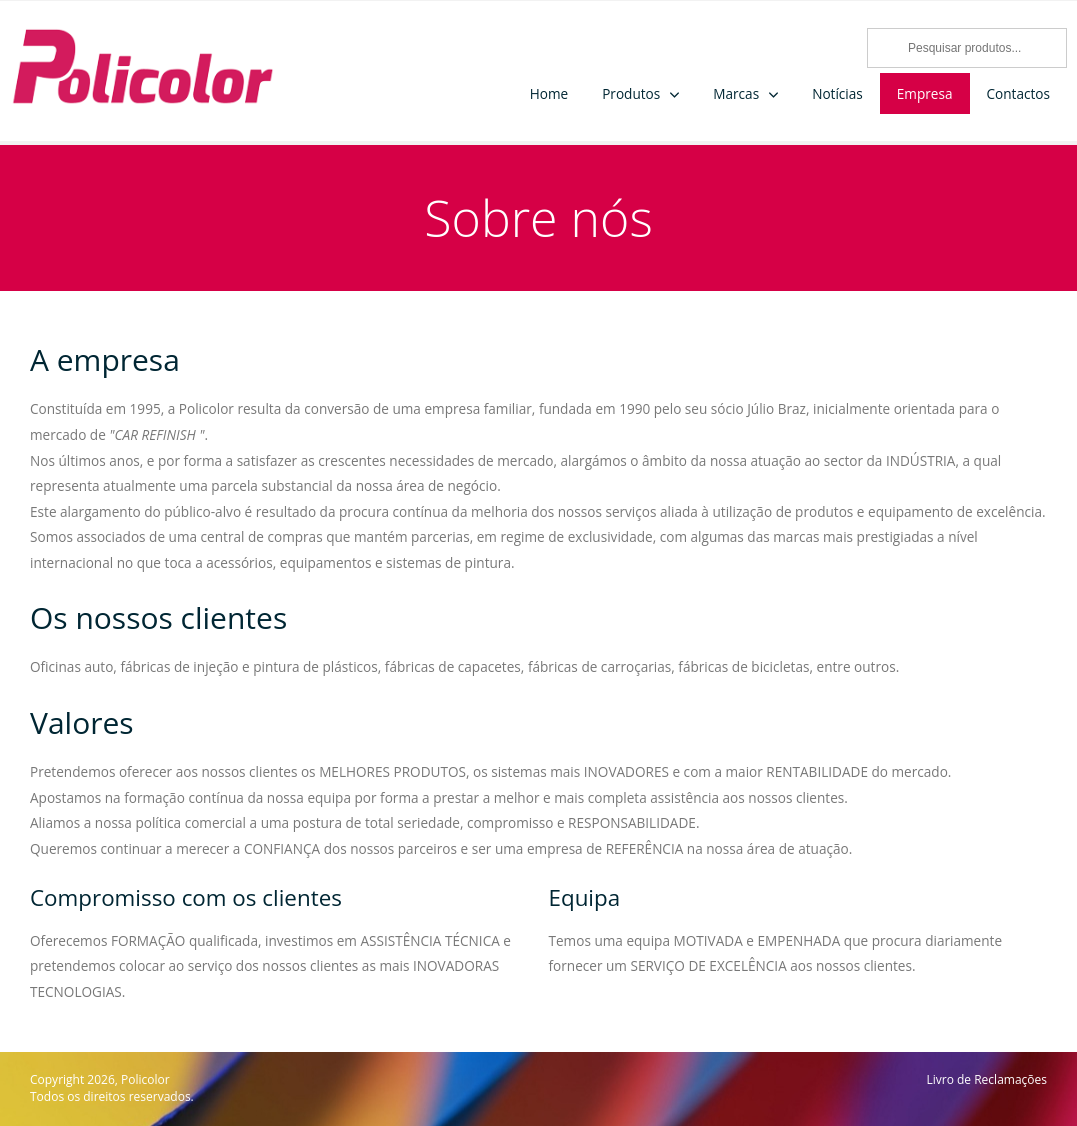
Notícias (837, 93)
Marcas (736, 93)
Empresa (925, 93)
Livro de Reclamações (986, 1080)
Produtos (631, 93)
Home (549, 93)
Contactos (1019, 93)
